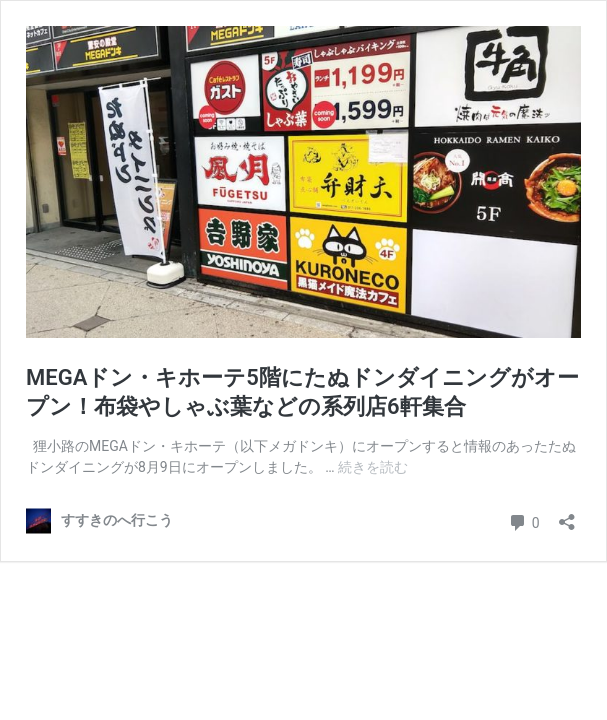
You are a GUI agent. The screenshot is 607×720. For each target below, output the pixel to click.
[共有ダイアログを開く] (567, 515)
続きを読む (373, 467)
